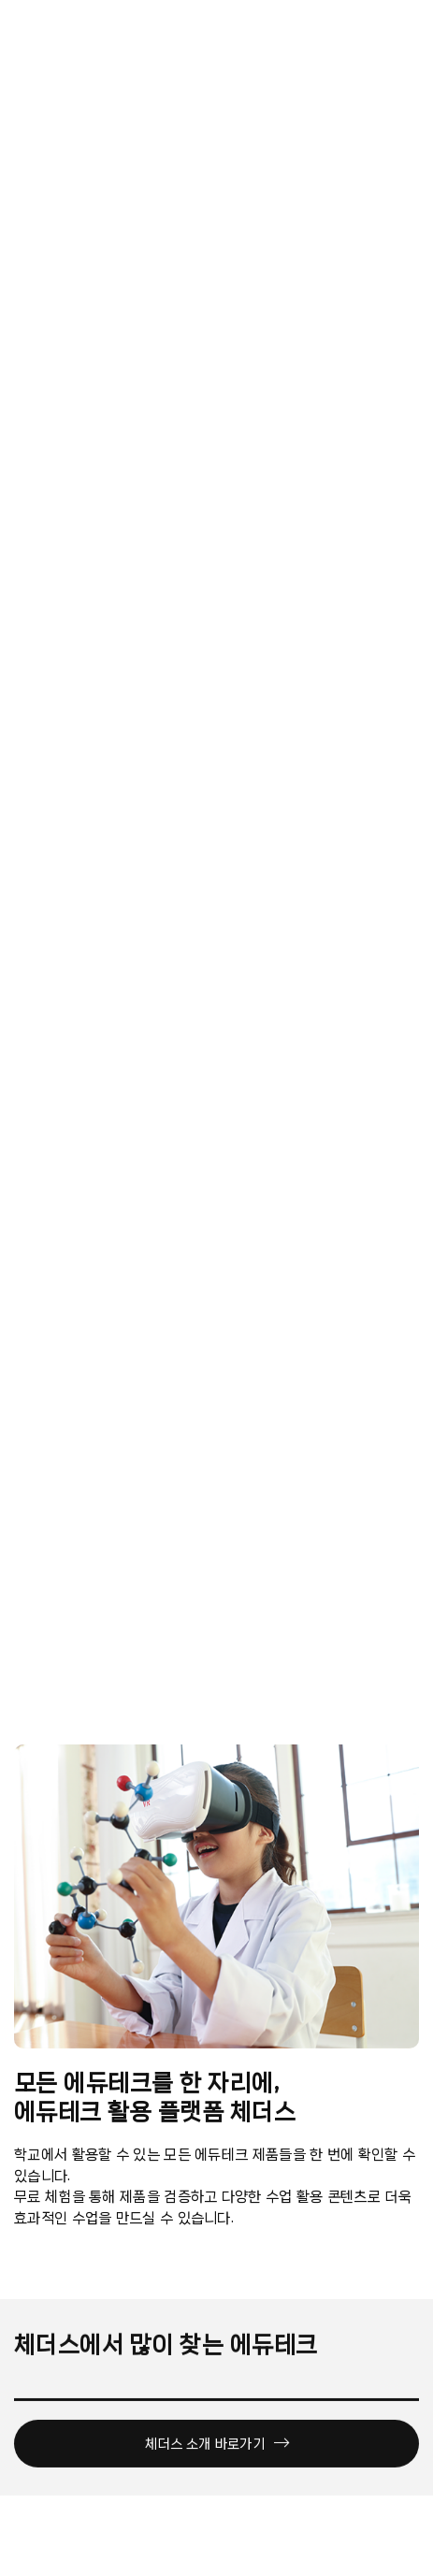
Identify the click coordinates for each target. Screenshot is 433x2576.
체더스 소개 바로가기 (216, 2447)
